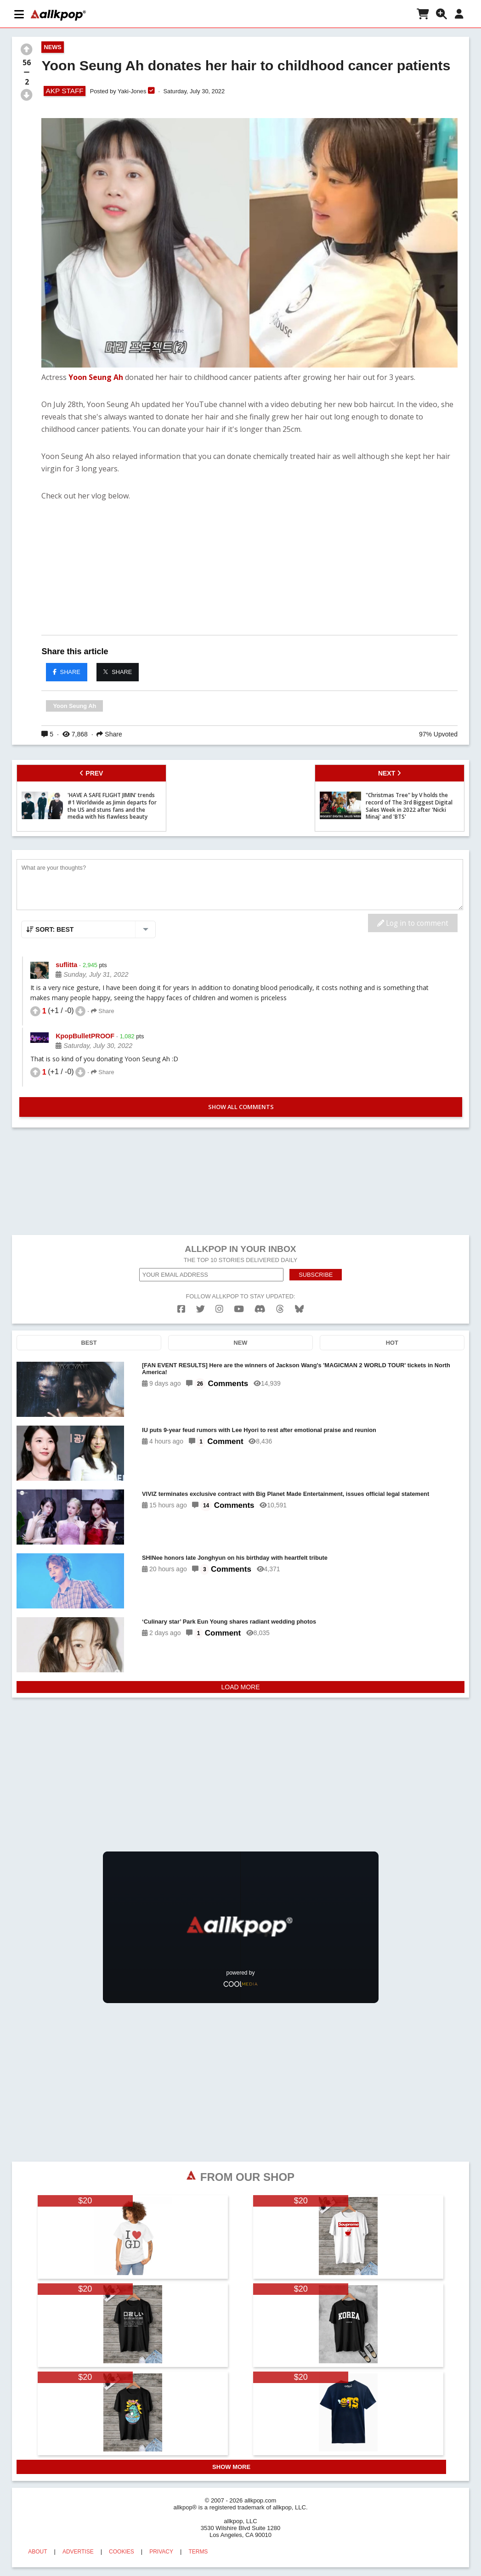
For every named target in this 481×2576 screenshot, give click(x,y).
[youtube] (239, 1309)
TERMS (198, 2551)
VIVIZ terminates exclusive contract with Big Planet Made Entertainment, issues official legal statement (285, 1493)
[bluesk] (299, 1309)
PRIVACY (161, 2551)
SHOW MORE (231, 2466)
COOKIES (121, 2551)
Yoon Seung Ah (96, 377)
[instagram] (219, 1309)
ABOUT (37, 2551)
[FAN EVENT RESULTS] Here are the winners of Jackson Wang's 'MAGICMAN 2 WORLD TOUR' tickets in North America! (296, 1369)
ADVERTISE (78, 2551)
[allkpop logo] (58, 15)
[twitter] (200, 1309)
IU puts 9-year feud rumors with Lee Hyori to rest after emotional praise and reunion (259, 1430)
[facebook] (181, 1309)
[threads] (280, 1309)
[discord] (260, 1309)
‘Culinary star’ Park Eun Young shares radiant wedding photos (229, 1621)
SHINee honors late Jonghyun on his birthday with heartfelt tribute (235, 1557)
